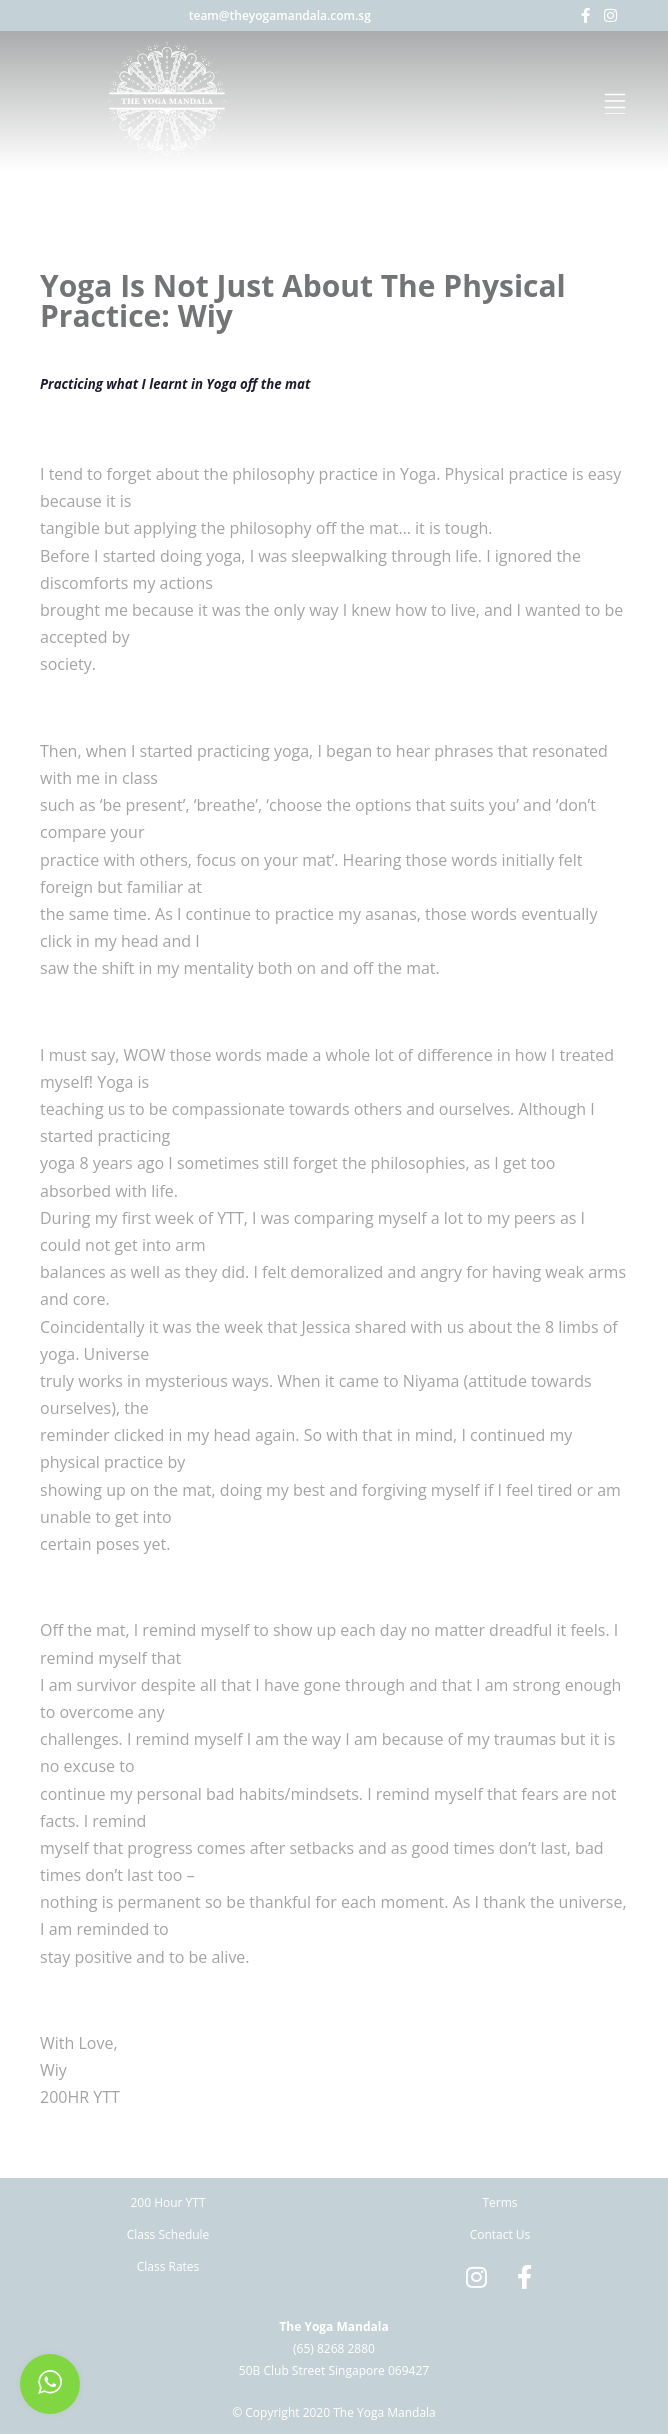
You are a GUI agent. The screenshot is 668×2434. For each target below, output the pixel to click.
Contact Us (500, 2234)
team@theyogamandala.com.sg (280, 15)
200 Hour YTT (167, 2202)
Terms (499, 2202)
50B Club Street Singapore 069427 (334, 2370)
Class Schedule (168, 2234)
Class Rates (168, 2266)
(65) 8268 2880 (334, 2348)
